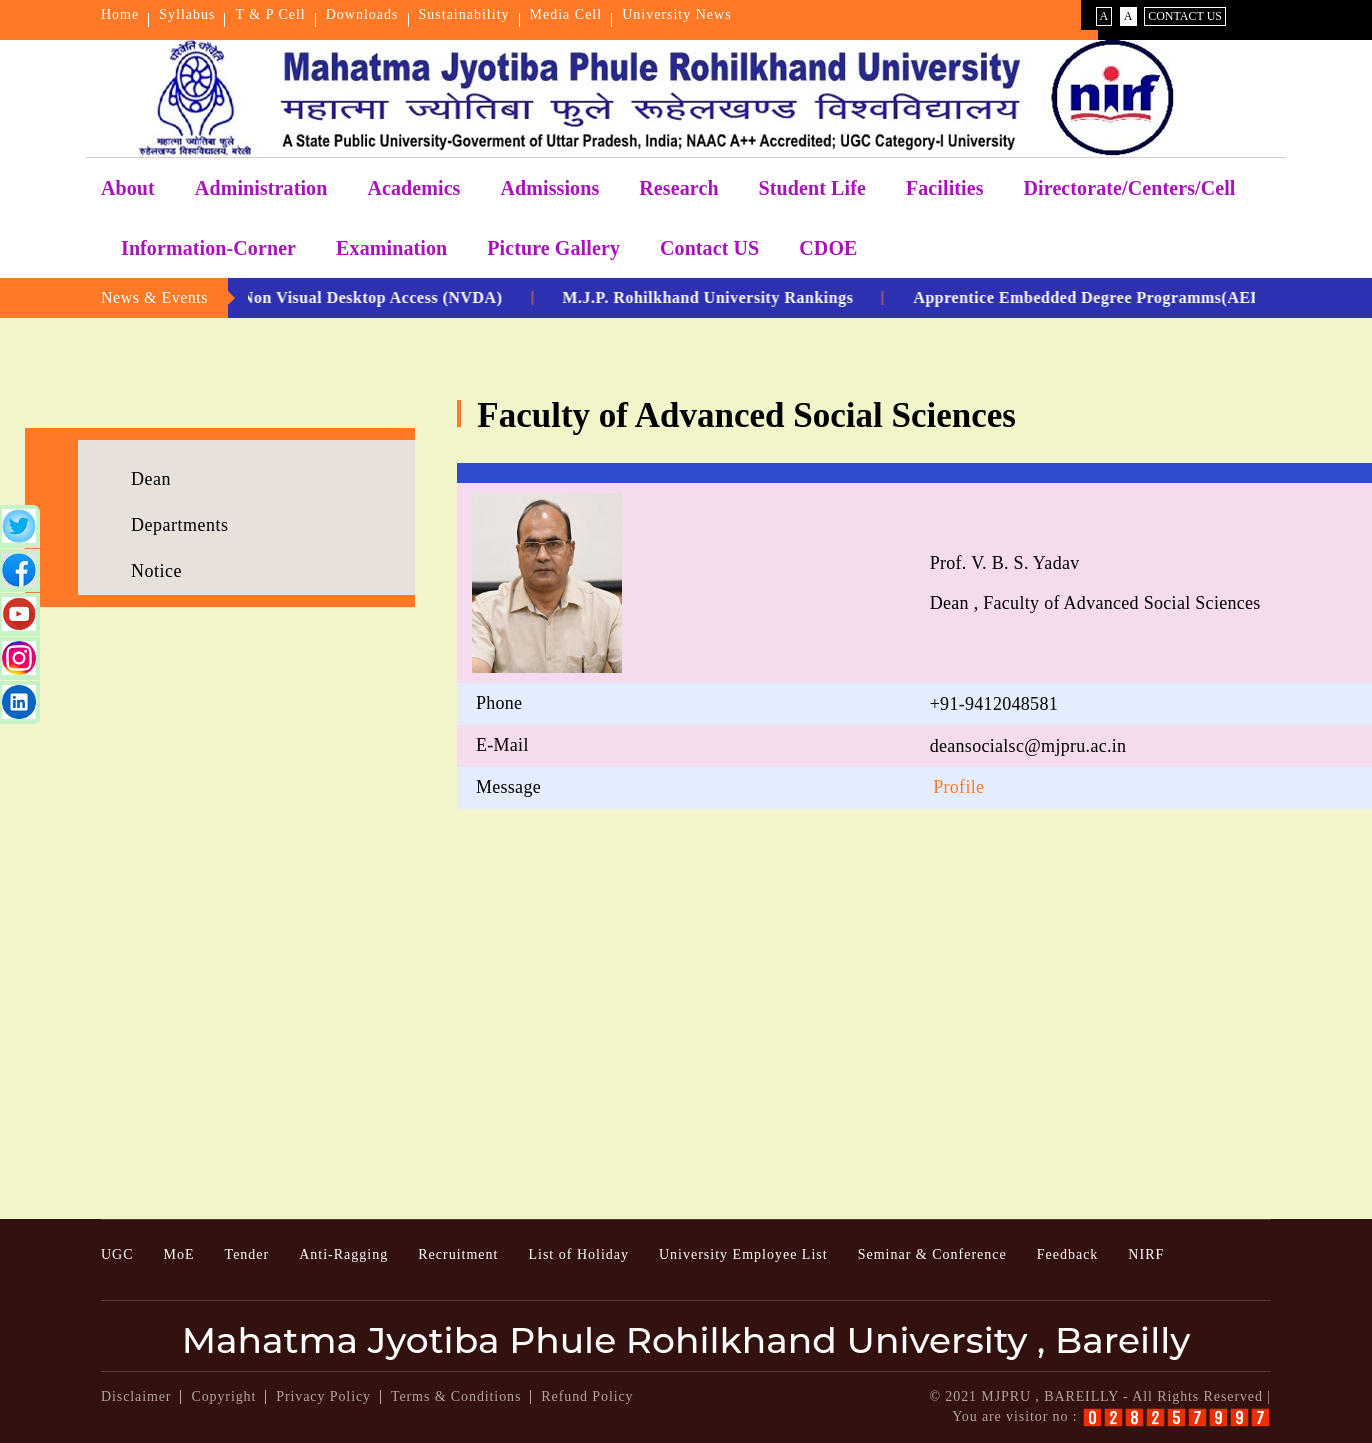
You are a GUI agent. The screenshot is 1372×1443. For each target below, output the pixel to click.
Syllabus (187, 14)
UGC (117, 1254)
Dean (151, 479)
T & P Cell (270, 14)
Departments (179, 525)
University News (677, 14)
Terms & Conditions (456, 1396)
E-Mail (502, 745)
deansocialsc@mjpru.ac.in (1028, 746)
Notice (156, 571)
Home (120, 14)
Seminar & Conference (932, 1254)
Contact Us (1185, 16)
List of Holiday (578, 1254)
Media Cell (566, 14)
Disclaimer (136, 1396)
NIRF (1146, 1254)
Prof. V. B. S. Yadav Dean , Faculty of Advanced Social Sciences (1095, 583)
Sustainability (464, 14)
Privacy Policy (323, 1396)
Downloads (362, 14)
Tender (247, 1254)
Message (508, 787)
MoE (179, 1254)
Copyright (223, 1396)
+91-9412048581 (994, 704)
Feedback (1068, 1254)
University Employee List (743, 1254)
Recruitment (458, 1254)
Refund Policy (587, 1396)
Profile (958, 787)
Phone (499, 703)
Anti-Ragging (343, 1254)
